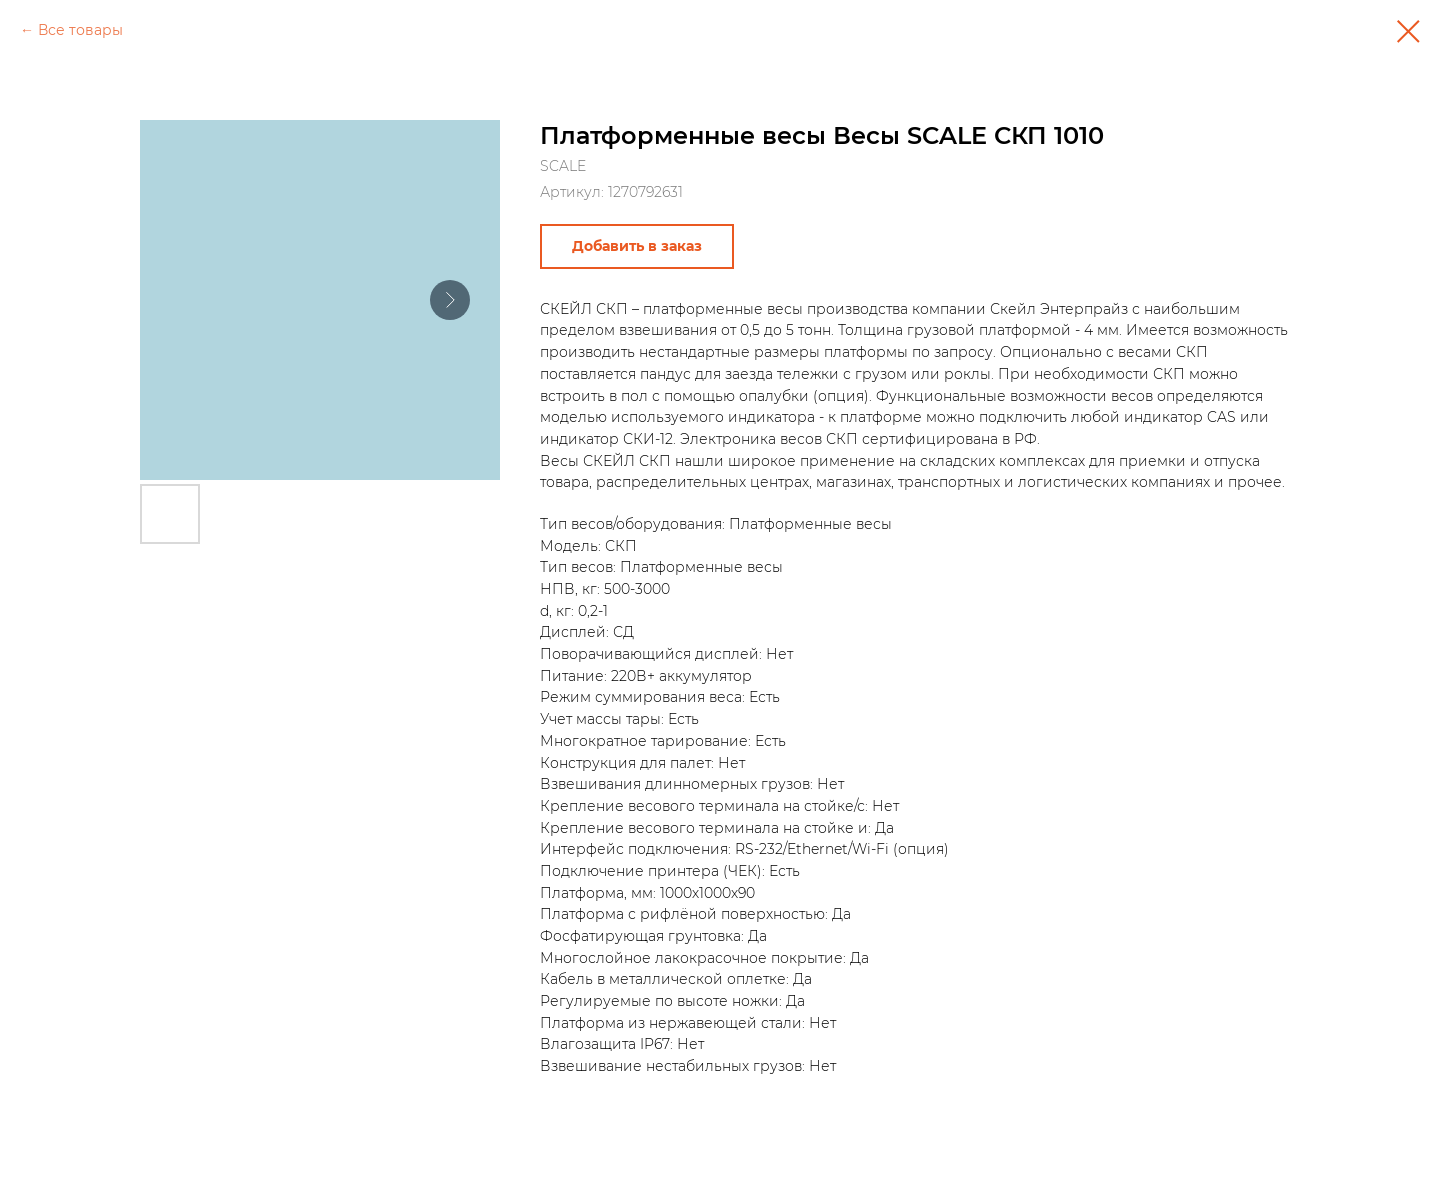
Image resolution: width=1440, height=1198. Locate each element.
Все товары (80, 30)
